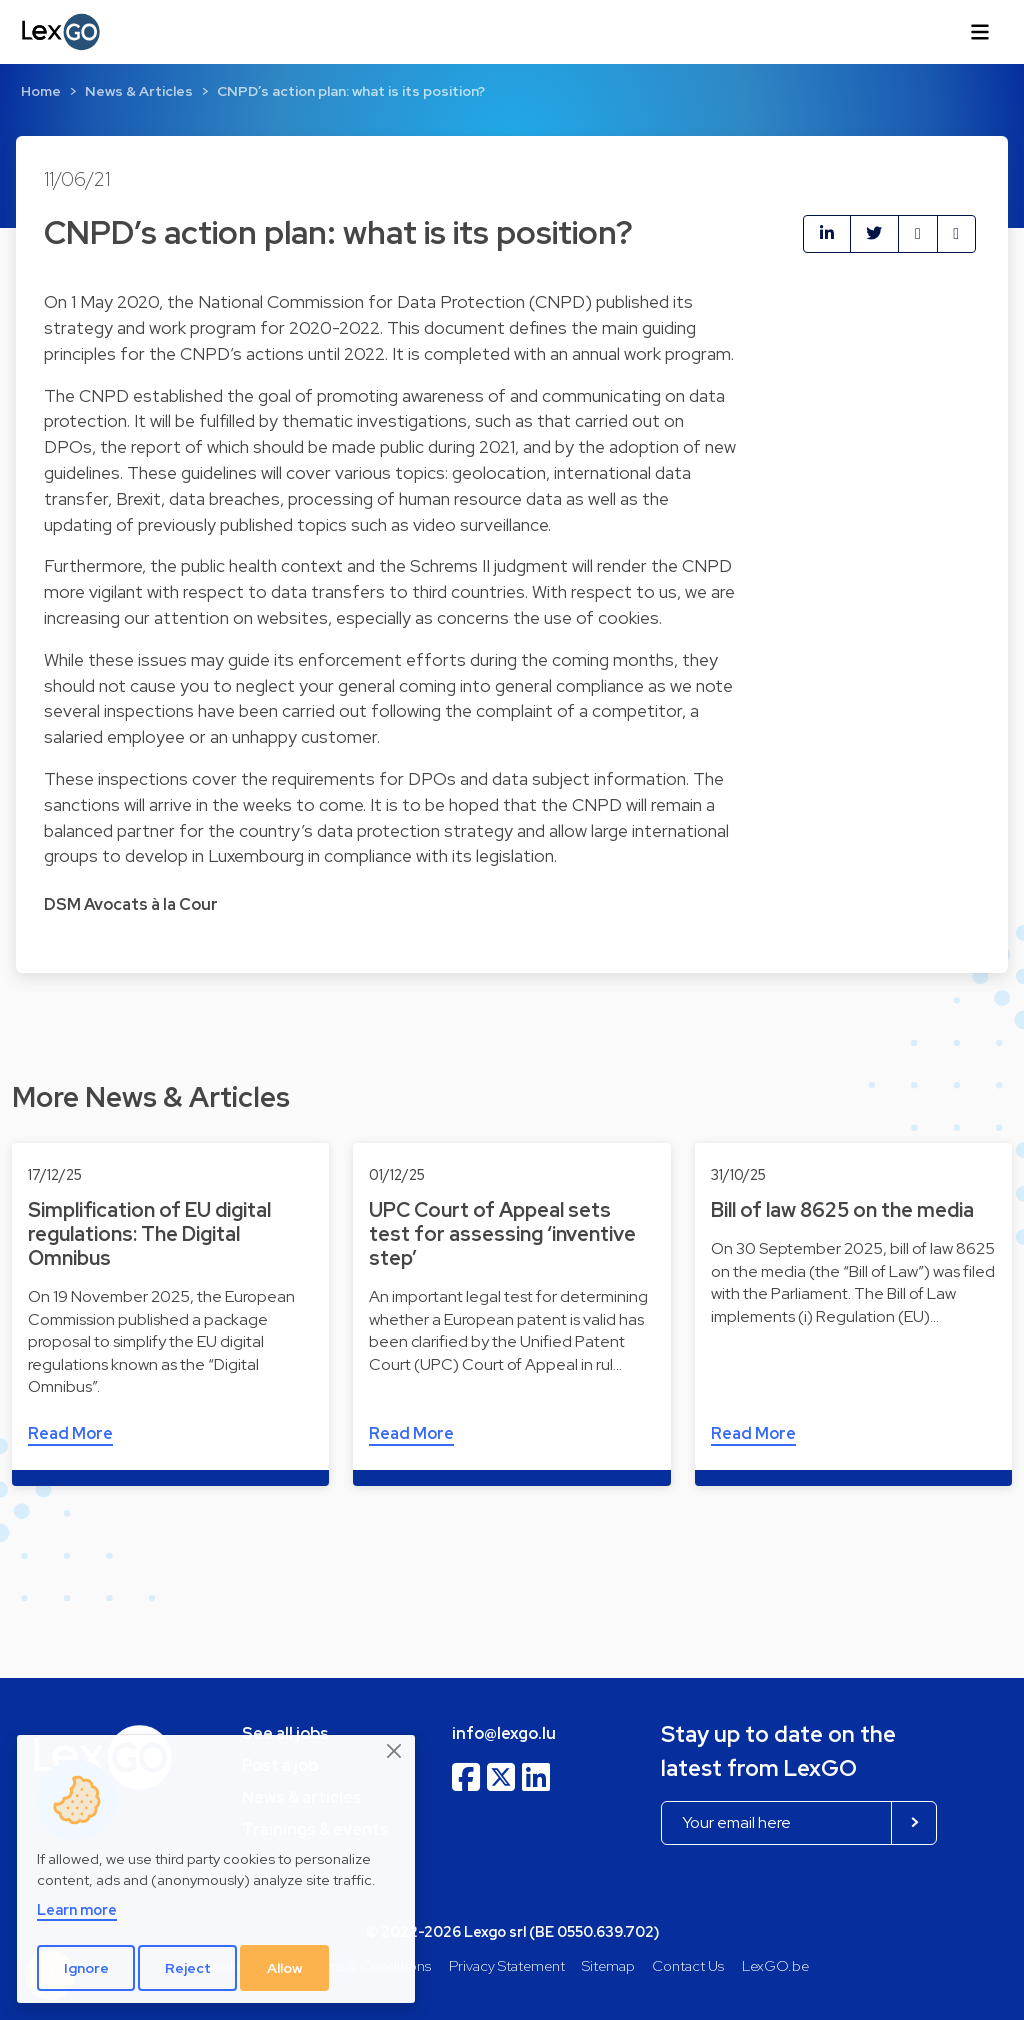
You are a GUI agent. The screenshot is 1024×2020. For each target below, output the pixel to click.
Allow (285, 1968)
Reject (188, 1968)
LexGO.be (775, 1965)
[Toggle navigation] (980, 32)
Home (41, 91)
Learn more (77, 1909)
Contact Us (688, 1965)
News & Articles (139, 91)
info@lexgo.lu (504, 1733)
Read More (70, 1433)
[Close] (395, 1752)
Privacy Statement (507, 1965)
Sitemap (608, 1965)
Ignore (86, 1968)
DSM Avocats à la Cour (131, 904)
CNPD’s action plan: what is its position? (351, 91)
